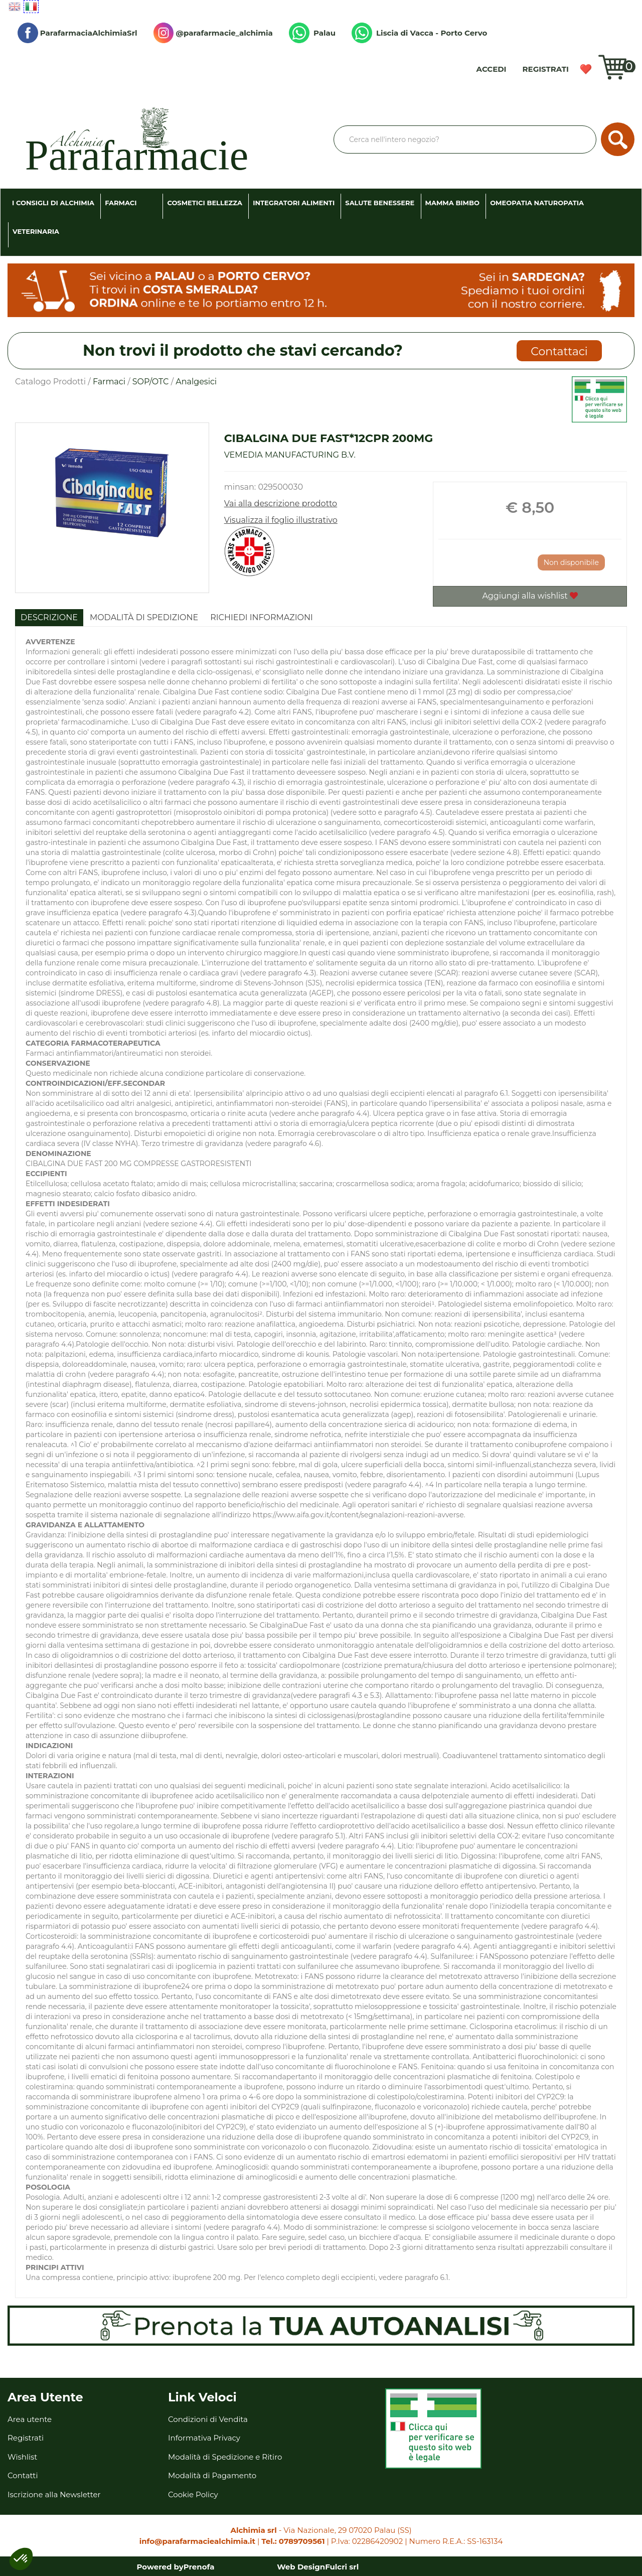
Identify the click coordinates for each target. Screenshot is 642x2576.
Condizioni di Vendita (208, 2419)
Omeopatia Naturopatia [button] (537, 203)
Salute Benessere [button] (379, 203)
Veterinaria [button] (36, 231)
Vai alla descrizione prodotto (281, 503)
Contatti (23, 2475)
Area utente (30, 2419)
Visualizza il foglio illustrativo (281, 520)
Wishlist (585, 69)
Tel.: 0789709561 (293, 2541)
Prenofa (199, 2566)
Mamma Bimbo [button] (452, 203)
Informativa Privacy (204, 2438)
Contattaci (559, 351)
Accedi (491, 69)
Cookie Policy (193, 2494)
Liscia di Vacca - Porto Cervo (419, 33)
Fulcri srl (342, 2566)
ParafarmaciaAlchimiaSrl (77, 33)
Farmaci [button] (120, 203)
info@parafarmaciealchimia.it (197, 2541)
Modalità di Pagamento (212, 2475)
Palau (312, 33)
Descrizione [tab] (49, 617)
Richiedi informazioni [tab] (261, 617)
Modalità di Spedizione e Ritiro (225, 2457)
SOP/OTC (150, 381)
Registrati (546, 69)
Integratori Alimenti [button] (294, 203)
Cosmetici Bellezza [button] (204, 203)
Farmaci (109, 381)
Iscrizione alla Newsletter (54, 2494)
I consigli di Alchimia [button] (53, 203)
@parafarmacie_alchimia (213, 33)
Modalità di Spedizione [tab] (144, 617)
